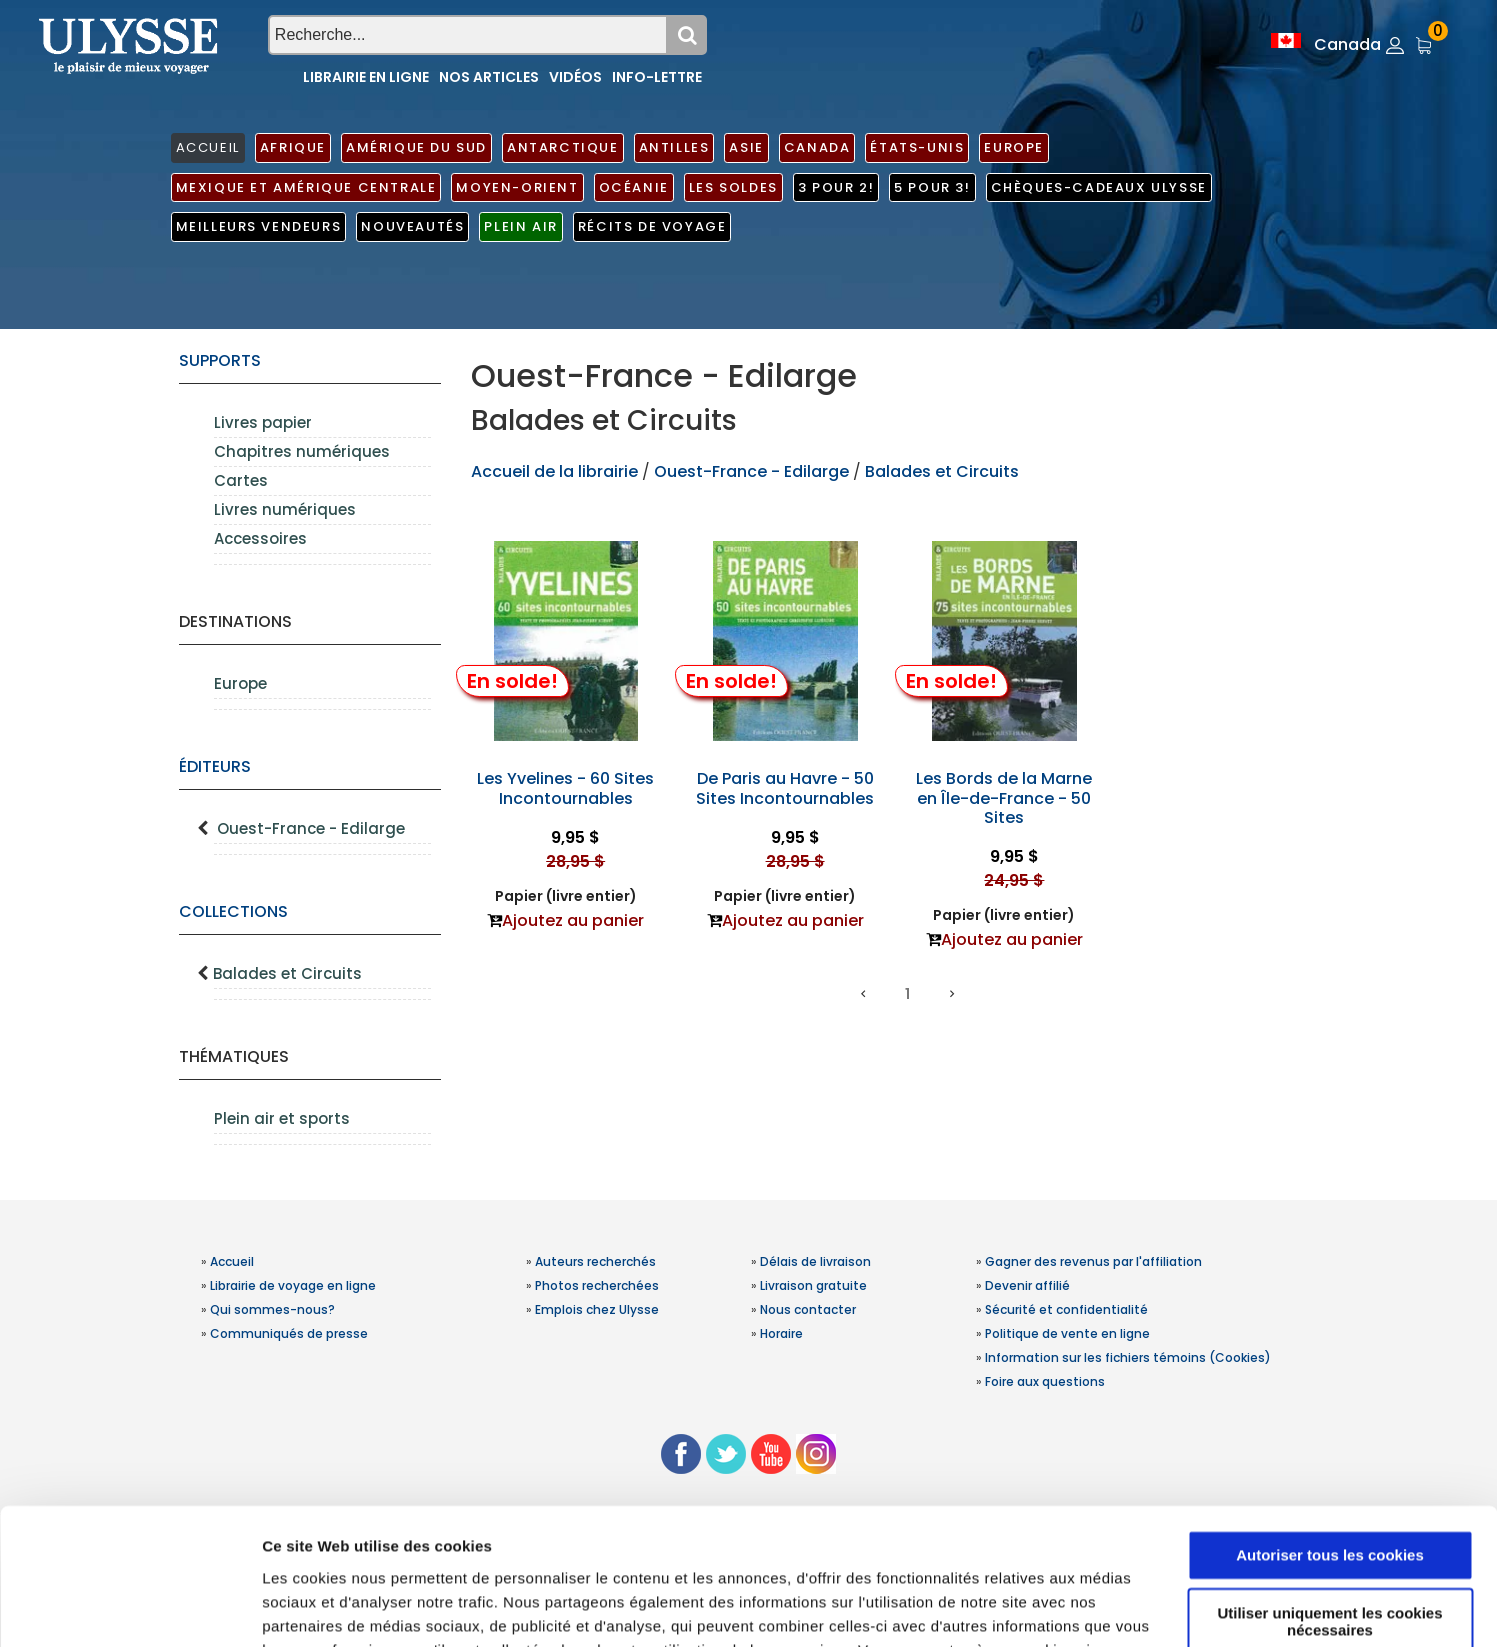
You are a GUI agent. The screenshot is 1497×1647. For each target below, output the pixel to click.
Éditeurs (215, 766)
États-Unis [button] (917, 147)
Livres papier (263, 422)
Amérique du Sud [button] (416, 147)
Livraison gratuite (813, 1285)
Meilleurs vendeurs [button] (259, 226)
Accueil (232, 1261)
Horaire (781, 1333)
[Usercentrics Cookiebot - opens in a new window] (129, 1608)
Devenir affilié (1027, 1285)
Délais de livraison (815, 1261)
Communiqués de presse (289, 1333)
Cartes (241, 480)
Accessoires (260, 538)
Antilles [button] (674, 147)
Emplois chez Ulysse (597, 1309)
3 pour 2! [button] (836, 187)
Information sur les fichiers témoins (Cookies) (1128, 1357)
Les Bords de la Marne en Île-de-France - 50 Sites (1004, 797)
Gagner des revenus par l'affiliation (1093, 1261)
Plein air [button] (520, 226)
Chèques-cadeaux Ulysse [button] (1099, 187)
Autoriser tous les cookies (1330, 1433)
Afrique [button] (293, 147)
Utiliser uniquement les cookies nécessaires (1329, 1500)
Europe (240, 683)
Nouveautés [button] (412, 226)
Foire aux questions (1045, 1381)
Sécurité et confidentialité (1066, 1309)
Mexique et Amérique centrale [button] (306, 187)
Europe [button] (1014, 147)
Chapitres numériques (302, 451)
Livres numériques (285, 509)
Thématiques (234, 1056)
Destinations (235, 621)
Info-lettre (657, 77)
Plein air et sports (282, 1118)
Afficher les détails (329, 1607)
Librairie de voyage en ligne (293, 1285)
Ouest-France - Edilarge (311, 828)
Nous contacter (808, 1309)
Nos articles (489, 77)
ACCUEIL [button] (208, 147)
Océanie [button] (634, 187)
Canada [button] (817, 147)
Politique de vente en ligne (1067, 1333)
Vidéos (575, 77)
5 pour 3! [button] (932, 187)
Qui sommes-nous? (272, 1309)
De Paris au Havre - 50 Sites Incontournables (785, 788)
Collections (233, 911)
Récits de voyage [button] (652, 226)
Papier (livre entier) (566, 896)
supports (220, 360)
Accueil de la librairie (554, 471)
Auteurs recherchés (595, 1261)
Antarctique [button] (563, 147)
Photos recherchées (597, 1285)
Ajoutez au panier (573, 920)
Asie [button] (746, 147)
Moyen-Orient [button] (517, 187)
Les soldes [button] (733, 187)
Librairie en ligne (366, 77)
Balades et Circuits (287, 973)
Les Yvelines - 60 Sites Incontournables (565, 788)
